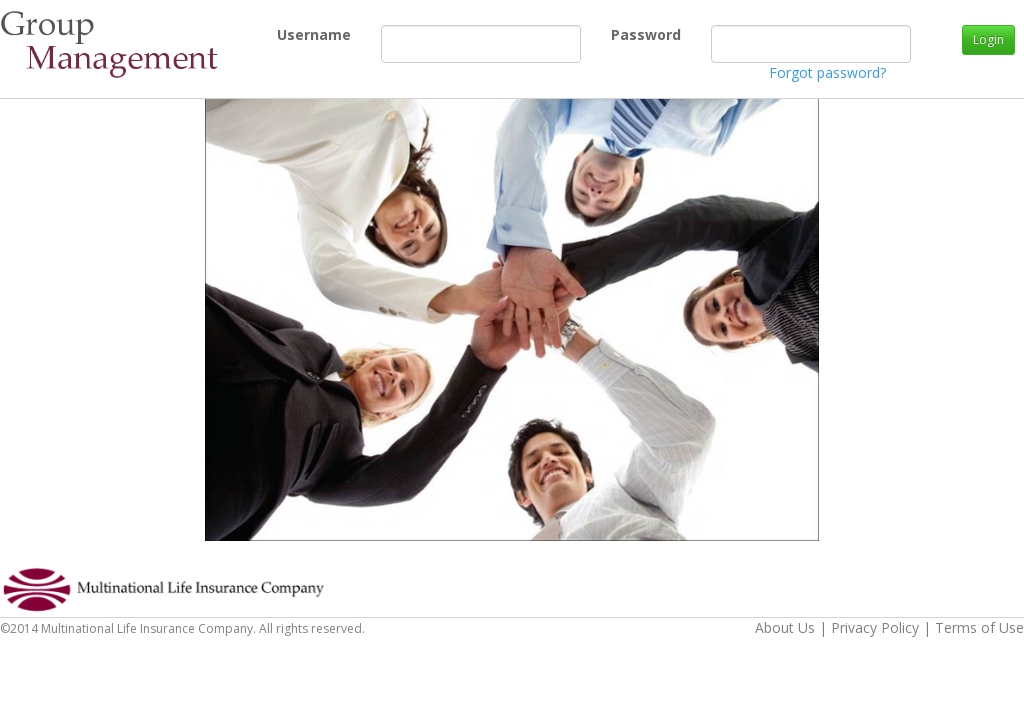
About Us (785, 627)
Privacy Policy (875, 627)
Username (284, 34)
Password (618, 34)
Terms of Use (979, 627)
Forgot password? (827, 72)
